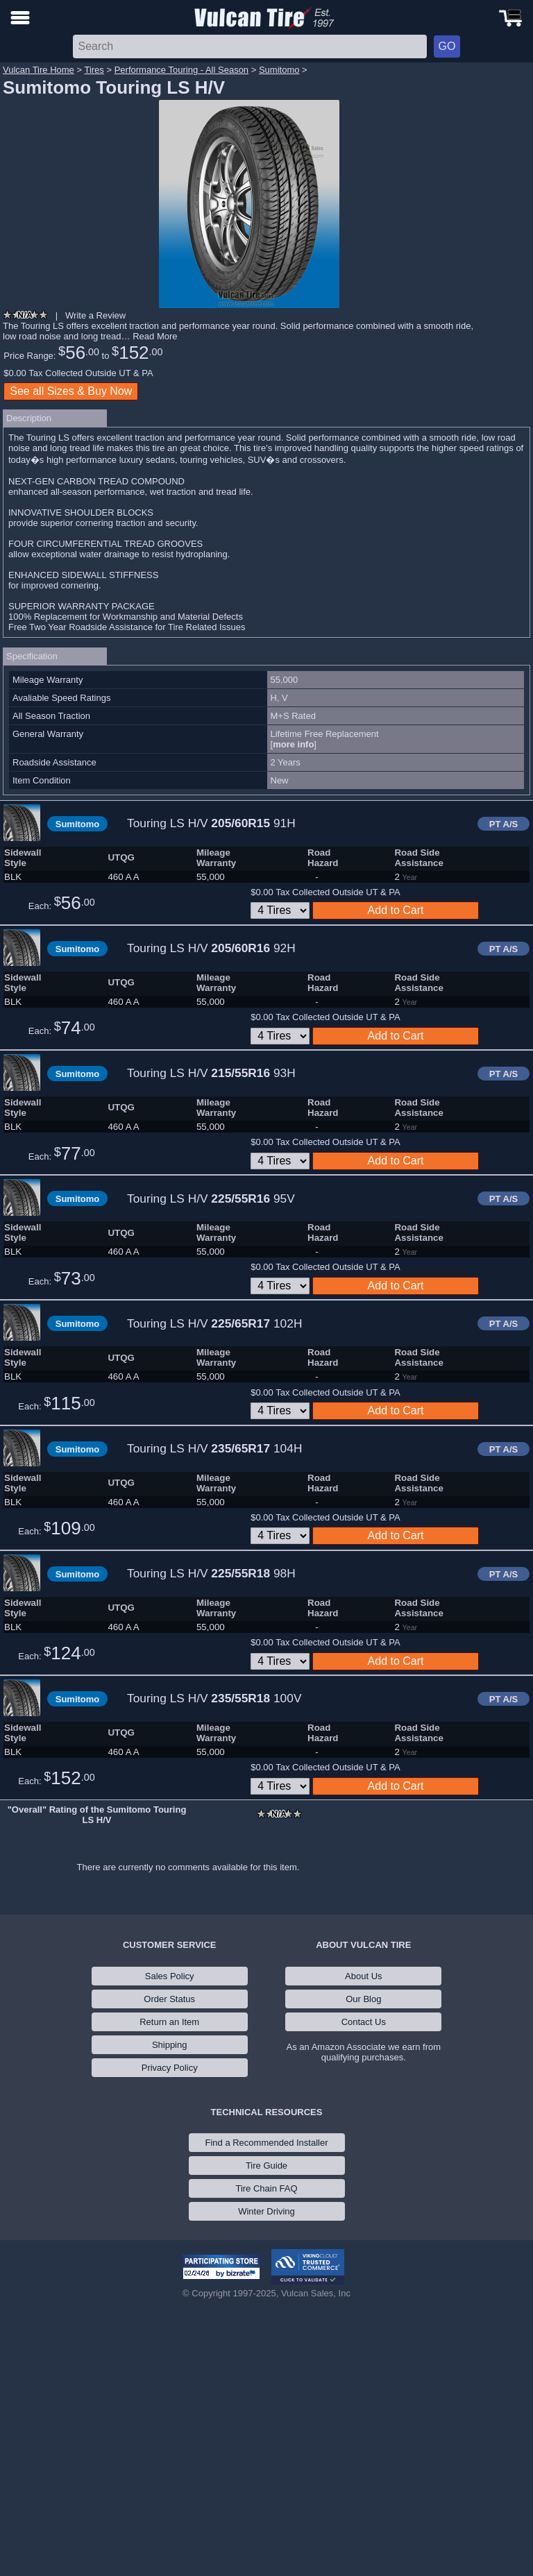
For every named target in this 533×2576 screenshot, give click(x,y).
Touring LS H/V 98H (211, 1573)
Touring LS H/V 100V (214, 1698)
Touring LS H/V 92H (211, 948)
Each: (61, 902)
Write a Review (95, 315)
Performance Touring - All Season (181, 70)
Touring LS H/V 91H (211, 823)
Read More (155, 336)
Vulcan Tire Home (38, 70)
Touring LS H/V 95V (211, 1198)
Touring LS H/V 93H (211, 1073)
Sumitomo (279, 70)
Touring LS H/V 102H (214, 1323)
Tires (93, 70)
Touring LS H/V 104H (214, 1448)
